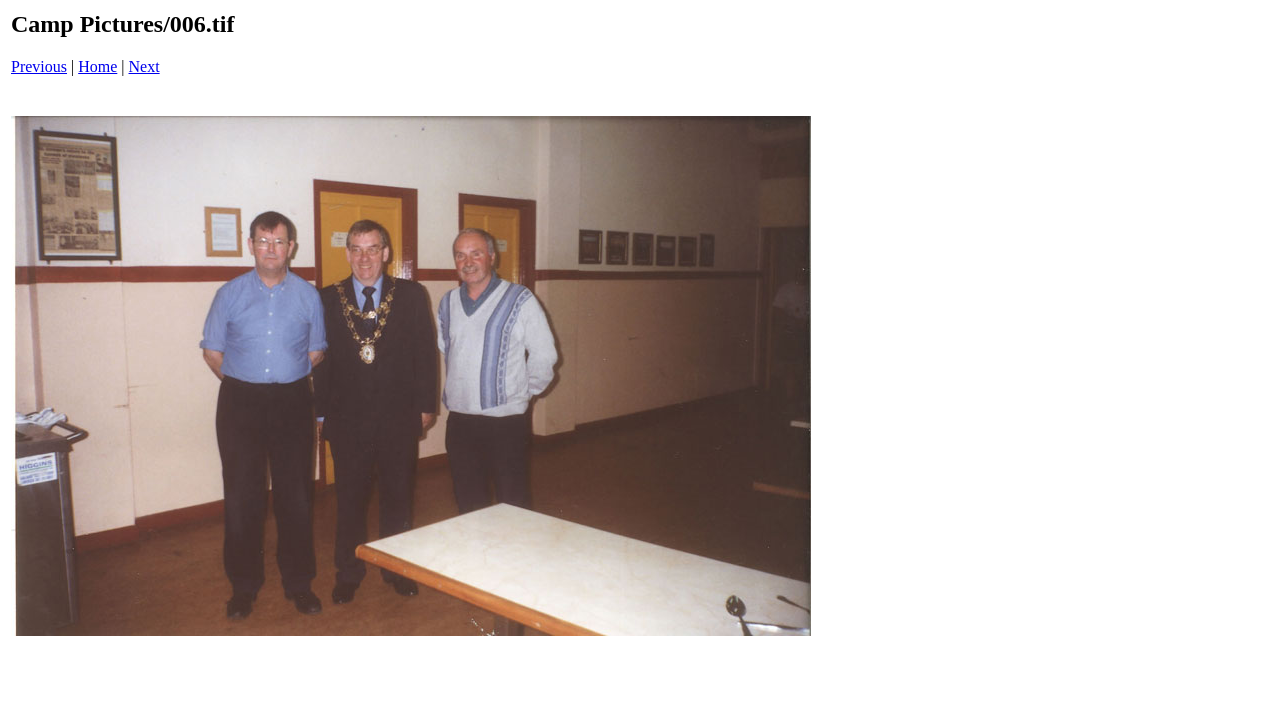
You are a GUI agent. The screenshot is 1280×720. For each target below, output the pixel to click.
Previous (39, 66)
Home (97, 66)
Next (144, 66)
